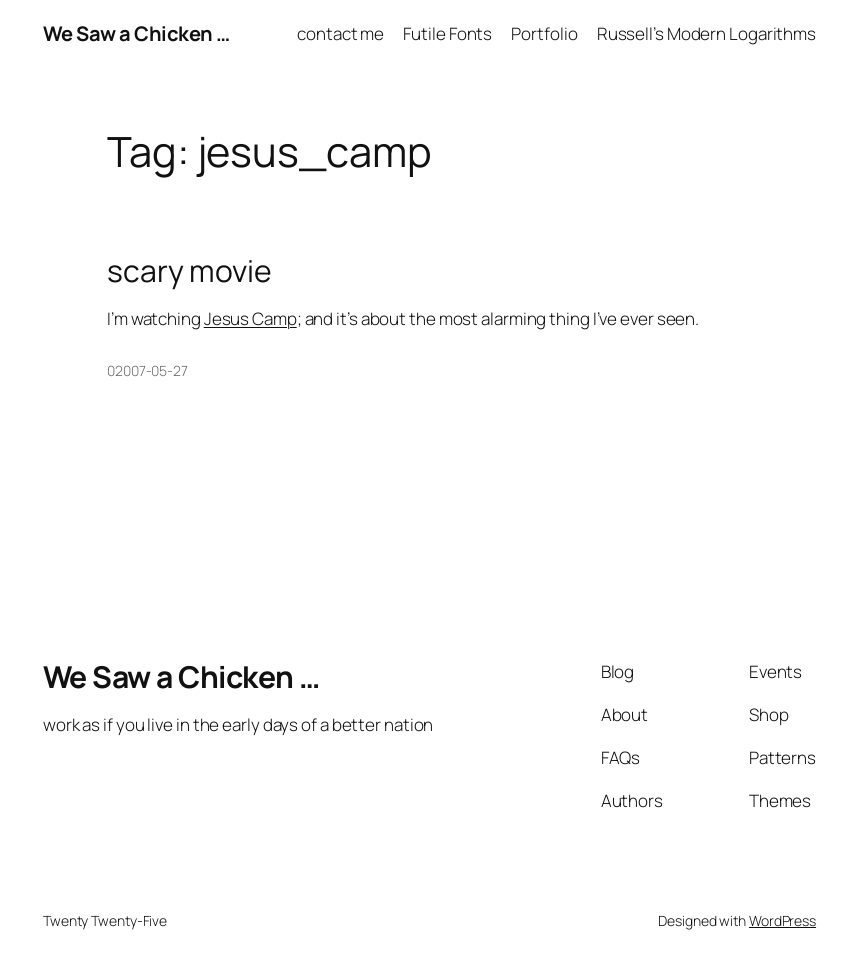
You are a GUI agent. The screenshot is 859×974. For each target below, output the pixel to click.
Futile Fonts (447, 33)
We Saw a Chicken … (136, 33)
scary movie (189, 271)
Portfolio (544, 33)
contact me (340, 33)
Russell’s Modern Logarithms (706, 33)
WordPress (782, 920)
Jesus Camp (250, 318)
